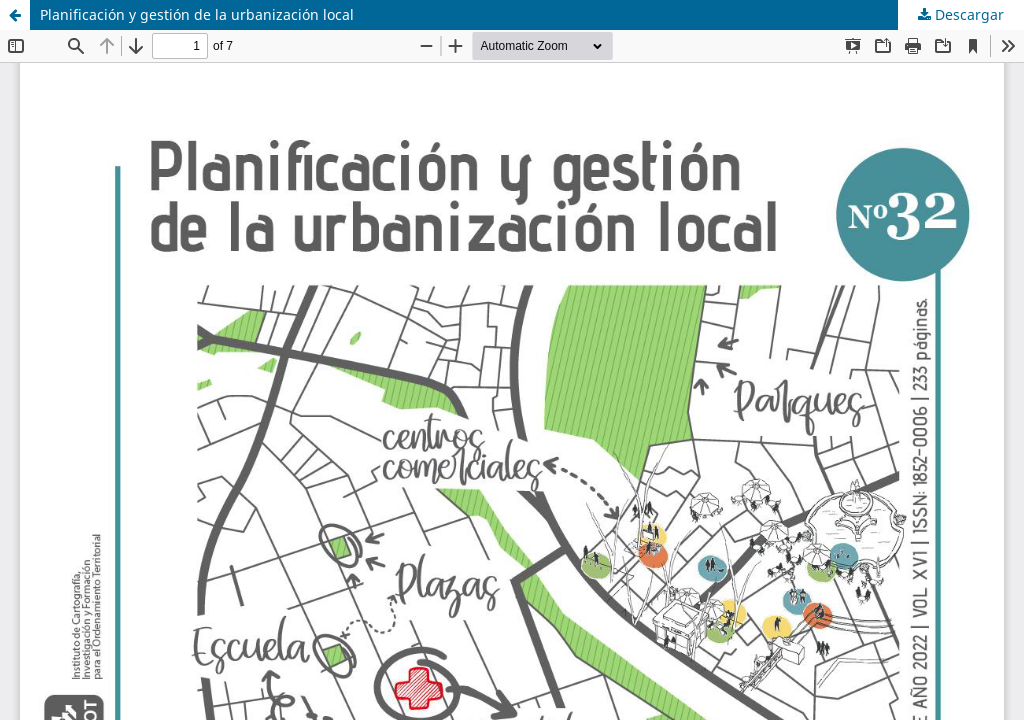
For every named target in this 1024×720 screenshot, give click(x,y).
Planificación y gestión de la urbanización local (197, 14)
